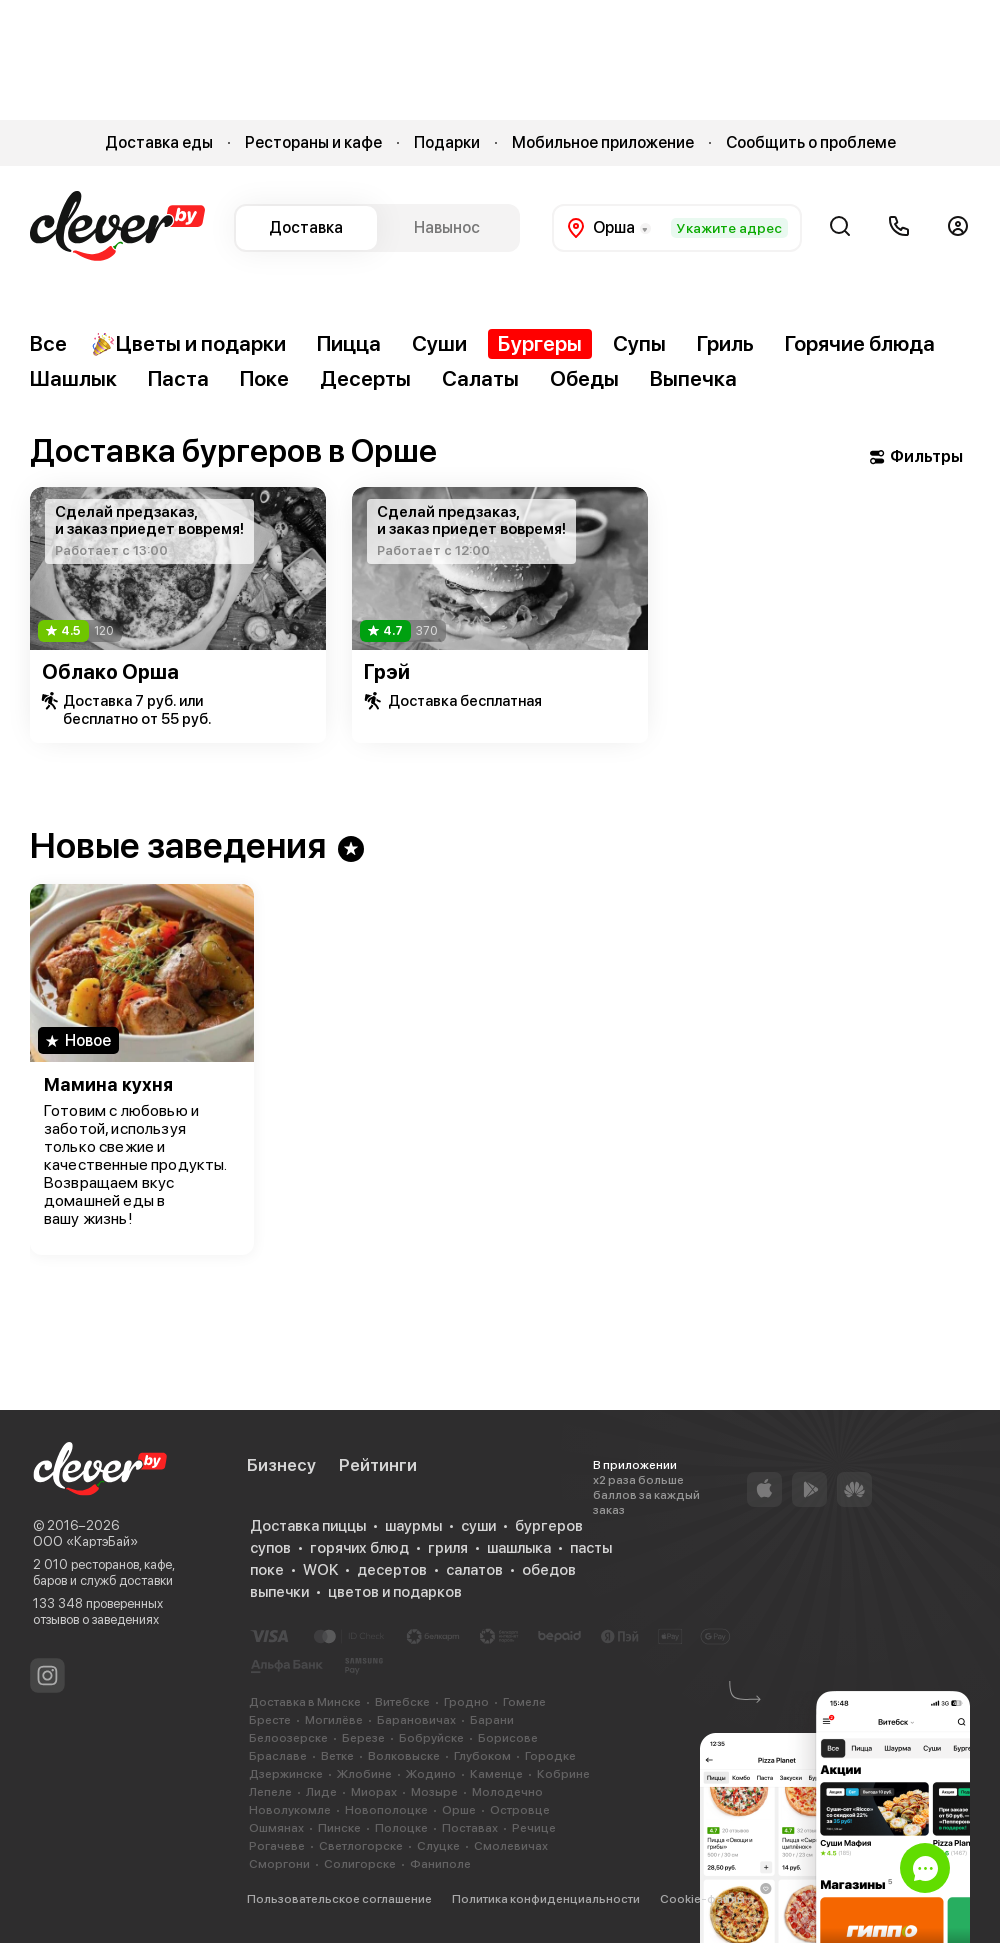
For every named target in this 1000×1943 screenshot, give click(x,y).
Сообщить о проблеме (811, 142)
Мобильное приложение (603, 142)
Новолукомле (290, 1810)
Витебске (402, 1702)
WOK (320, 1570)
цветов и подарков (395, 1592)
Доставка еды (159, 142)
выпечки (279, 1592)
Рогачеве (277, 1846)
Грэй (387, 672)
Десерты (365, 378)
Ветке (337, 1756)
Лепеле (270, 1792)
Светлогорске (361, 1846)
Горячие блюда (860, 343)
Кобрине (563, 1774)
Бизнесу (281, 1465)
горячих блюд (359, 1548)
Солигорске (360, 1864)
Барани (492, 1720)
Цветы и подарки (188, 344)
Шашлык (73, 378)
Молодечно (507, 1792)
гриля (448, 1548)
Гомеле (524, 1702)
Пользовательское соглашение (339, 1899)
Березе (363, 1738)
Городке (550, 1756)
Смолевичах (511, 1846)
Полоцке (401, 1828)
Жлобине (364, 1774)
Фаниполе (440, 1864)
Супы (639, 343)
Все (48, 343)
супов (270, 1548)
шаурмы (413, 1526)
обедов (549, 1570)
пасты (591, 1548)
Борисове (508, 1738)
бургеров (549, 1526)
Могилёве (334, 1720)
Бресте (270, 1720)
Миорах (374, 1792)
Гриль (725, 343)
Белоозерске (288, 1738)
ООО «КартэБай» (85, 1541)
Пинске (339, 1828)
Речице (534, 1828)
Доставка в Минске (305, 1702)
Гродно (466, 1702)
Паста (178, 378)
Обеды (584, 378)
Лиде (321, 1792)
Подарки (447, 142)
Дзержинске (286, 1774)
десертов (392, 1570)
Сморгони (279, 1864)
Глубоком (482, 1756)
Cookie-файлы (702, 1899)
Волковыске (404, 1756)
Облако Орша (110, 672)
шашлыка (519, 1548)
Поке (264, 378)
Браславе (278, 1756)
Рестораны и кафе (313, 142)
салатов (474, 1570)
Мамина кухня (108, 1084)
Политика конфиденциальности (546, 1899)
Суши (439, 343)
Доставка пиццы (308, 1526)
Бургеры (540, 343)
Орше (459, 1810)
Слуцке (438, 1846)
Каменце (496, 1774)
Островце (520, 1810)
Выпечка (693, 378)
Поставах (470, 1828)
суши (478, 1526)
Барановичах (416, 1720)
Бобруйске (431, 1738)
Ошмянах (276, 1828)
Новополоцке (386, 1810)
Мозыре (434, 1792)
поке (267, 1570)
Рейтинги (378, 1465)
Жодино (431, 1774)
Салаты (480, 378)
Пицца (349, 343)
